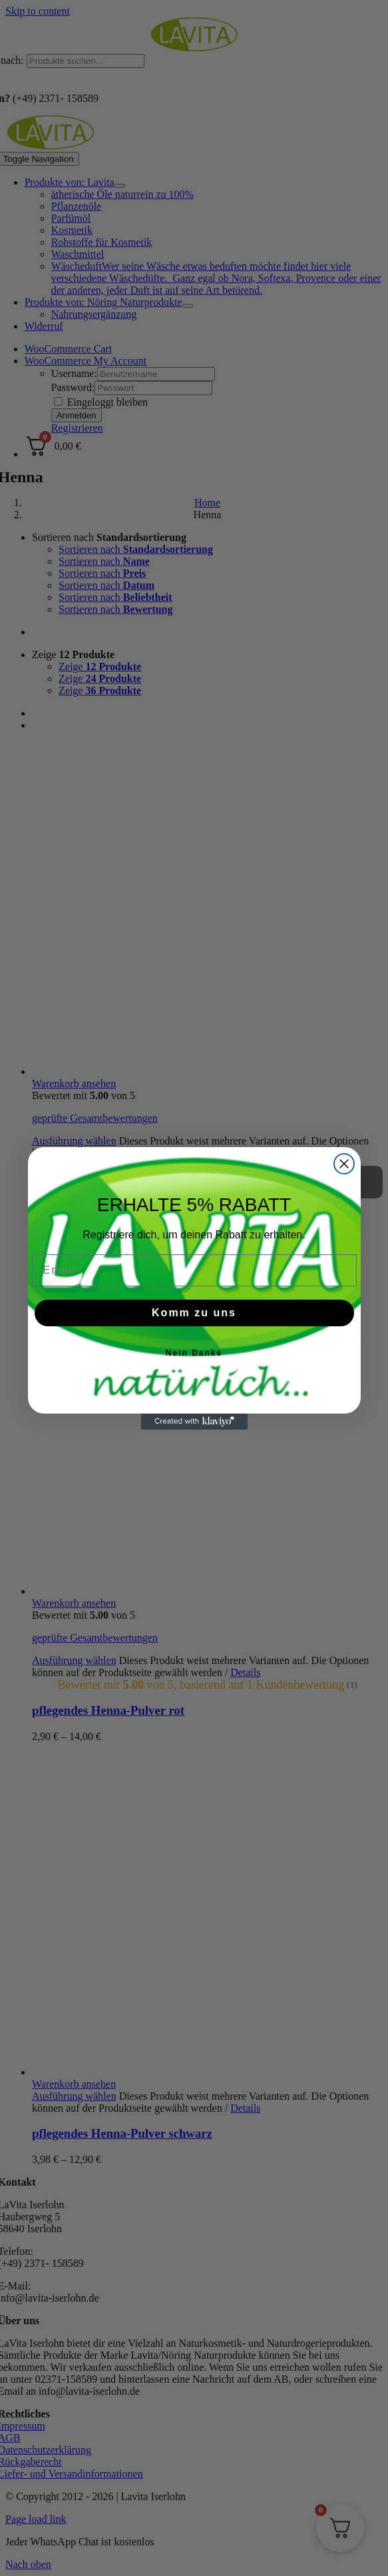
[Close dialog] (344, 1164)
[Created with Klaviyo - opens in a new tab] (194, 1422)
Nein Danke (194, 1353)
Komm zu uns (194, 1312)
